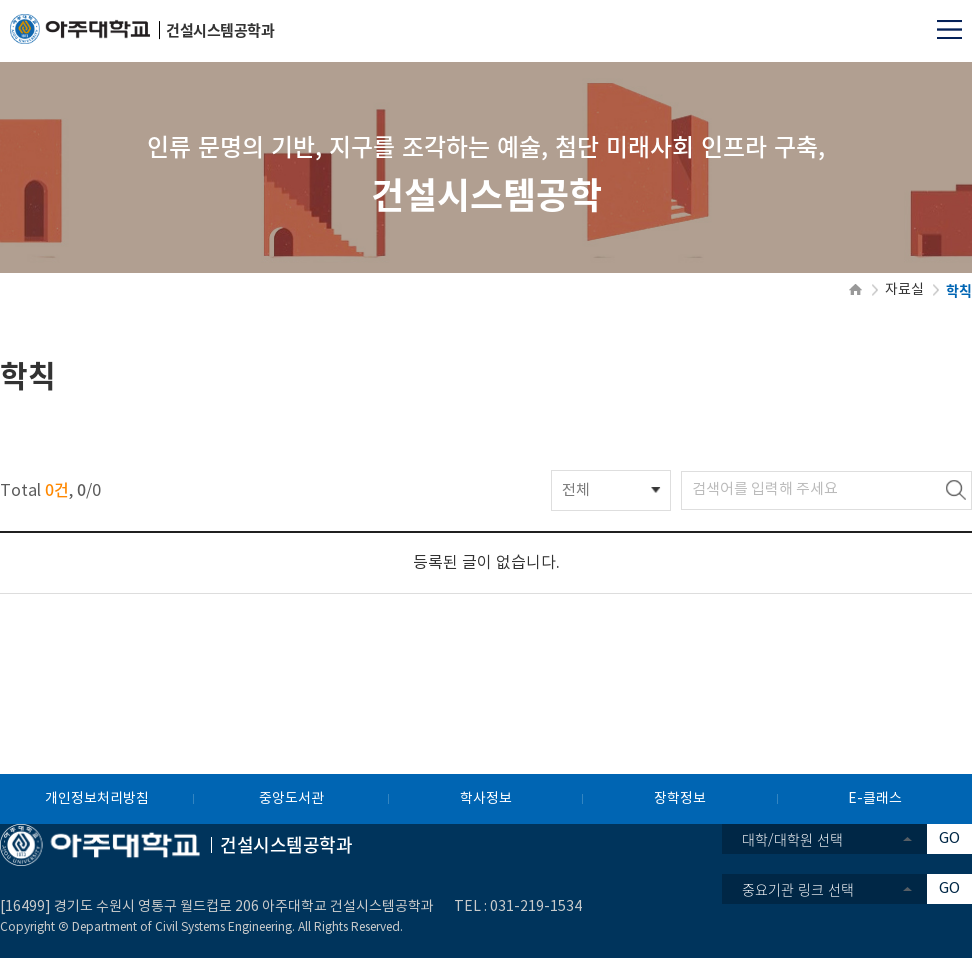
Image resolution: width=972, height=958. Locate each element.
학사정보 (486, 799)
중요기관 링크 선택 (798, 889)
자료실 (904, 290)
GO (949, 838)
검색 (956, 490)
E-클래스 (875, 799)
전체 (576, 490)
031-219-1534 (536, 907)
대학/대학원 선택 (792, 839)
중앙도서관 (291, 799)
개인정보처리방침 (97, 799)
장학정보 (680, 799)
